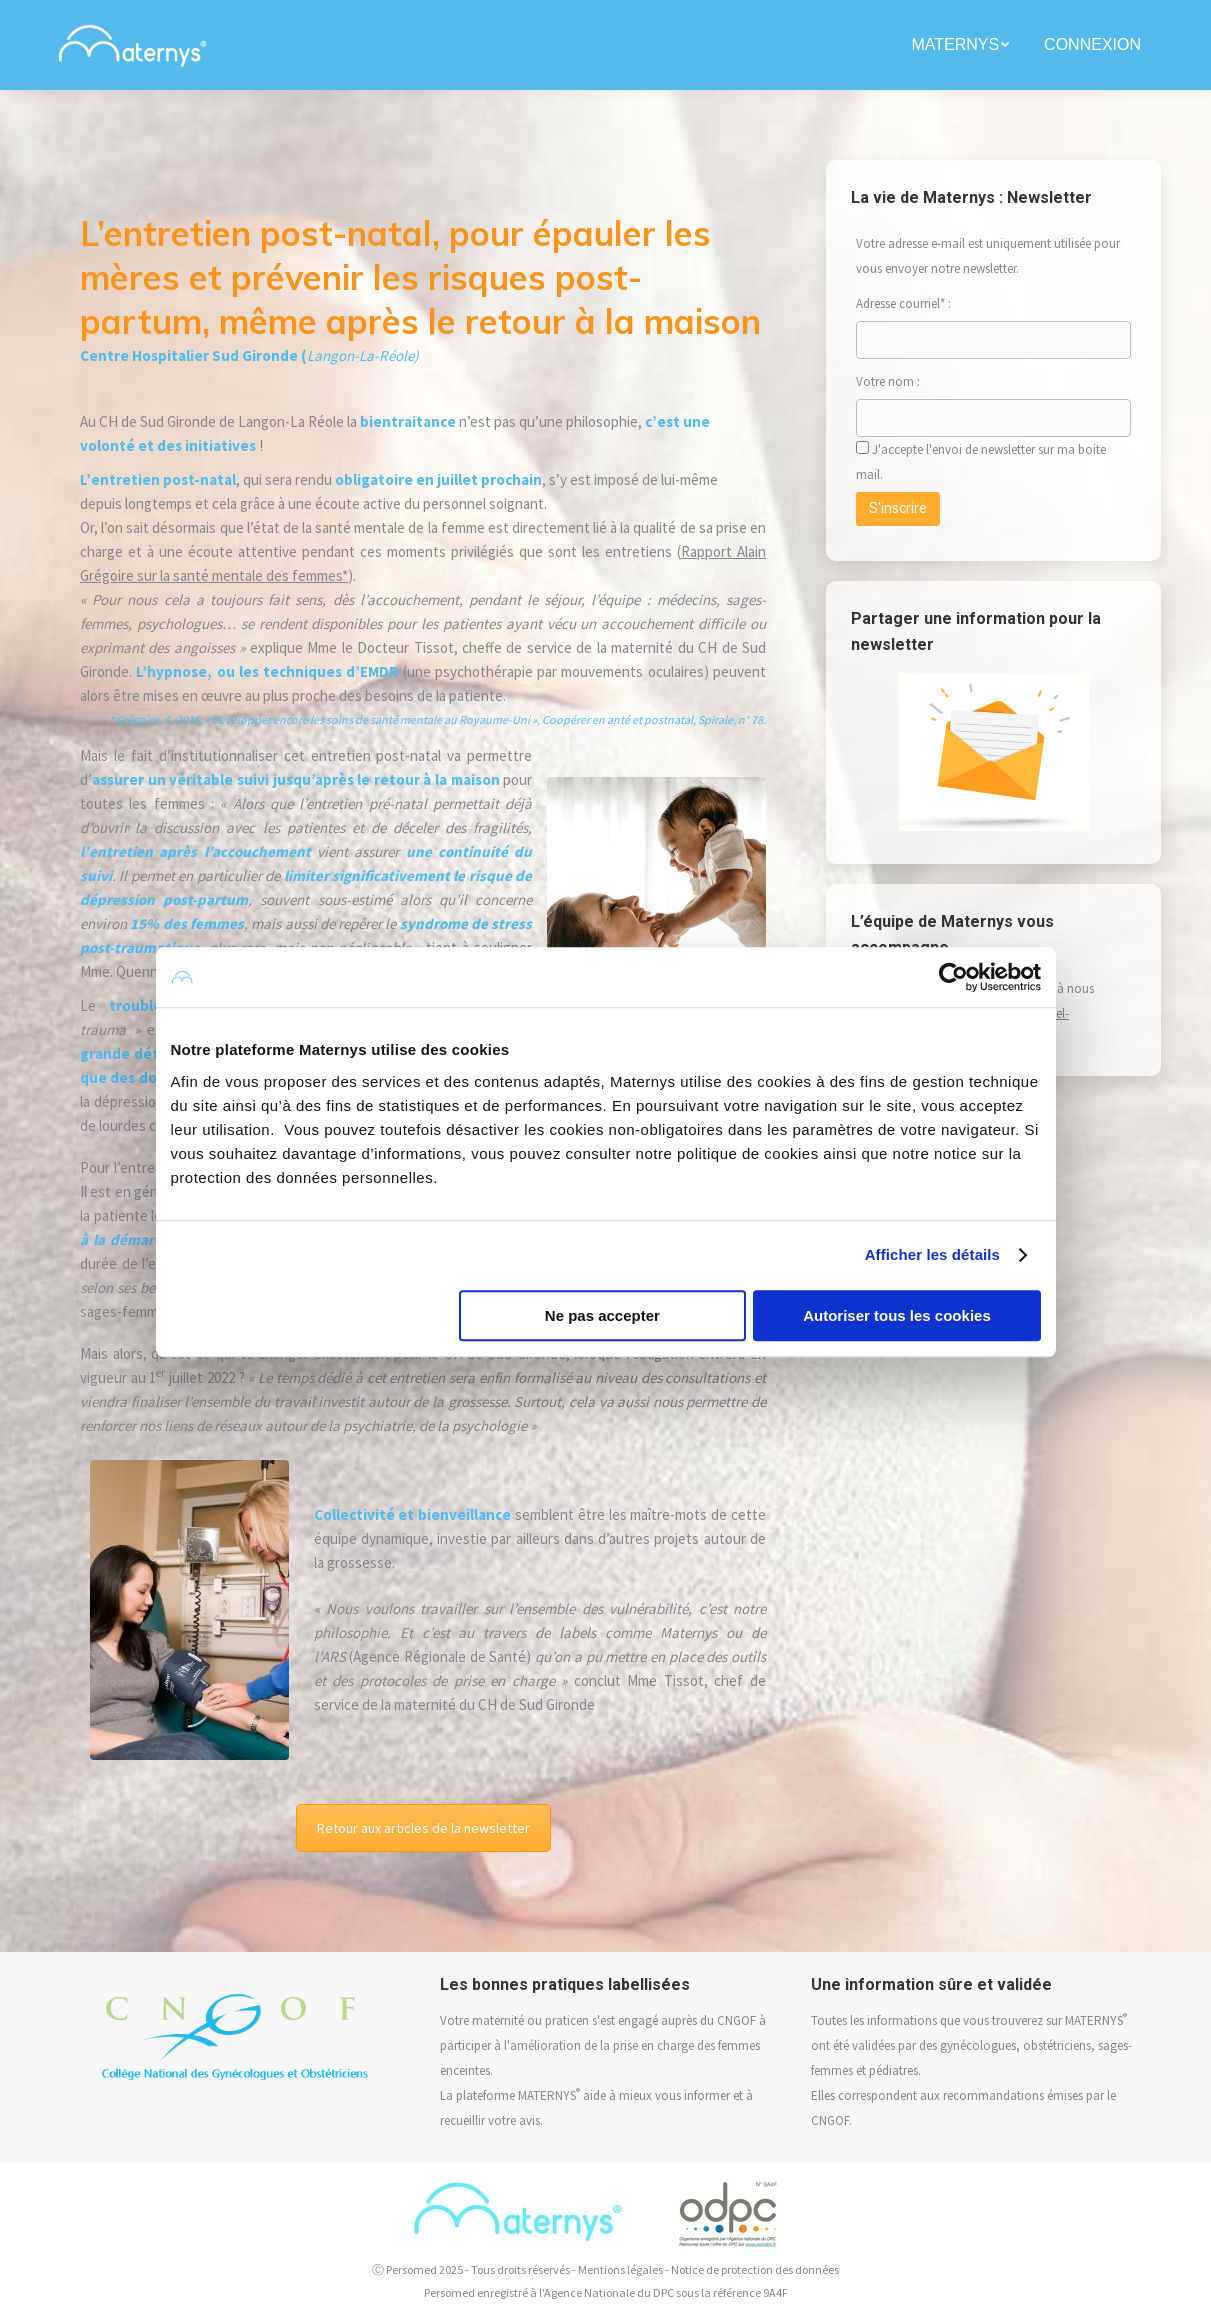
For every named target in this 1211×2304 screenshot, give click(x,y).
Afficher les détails (932, 1254)
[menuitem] (962, 45)
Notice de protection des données (755, 2269)
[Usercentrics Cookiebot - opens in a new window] (953, 977)
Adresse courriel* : (903, 303)
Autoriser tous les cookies (897, 1315)
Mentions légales (620, 2269)
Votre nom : (909, 381)
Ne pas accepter (602, 1315)
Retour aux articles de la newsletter (423, 1828)
